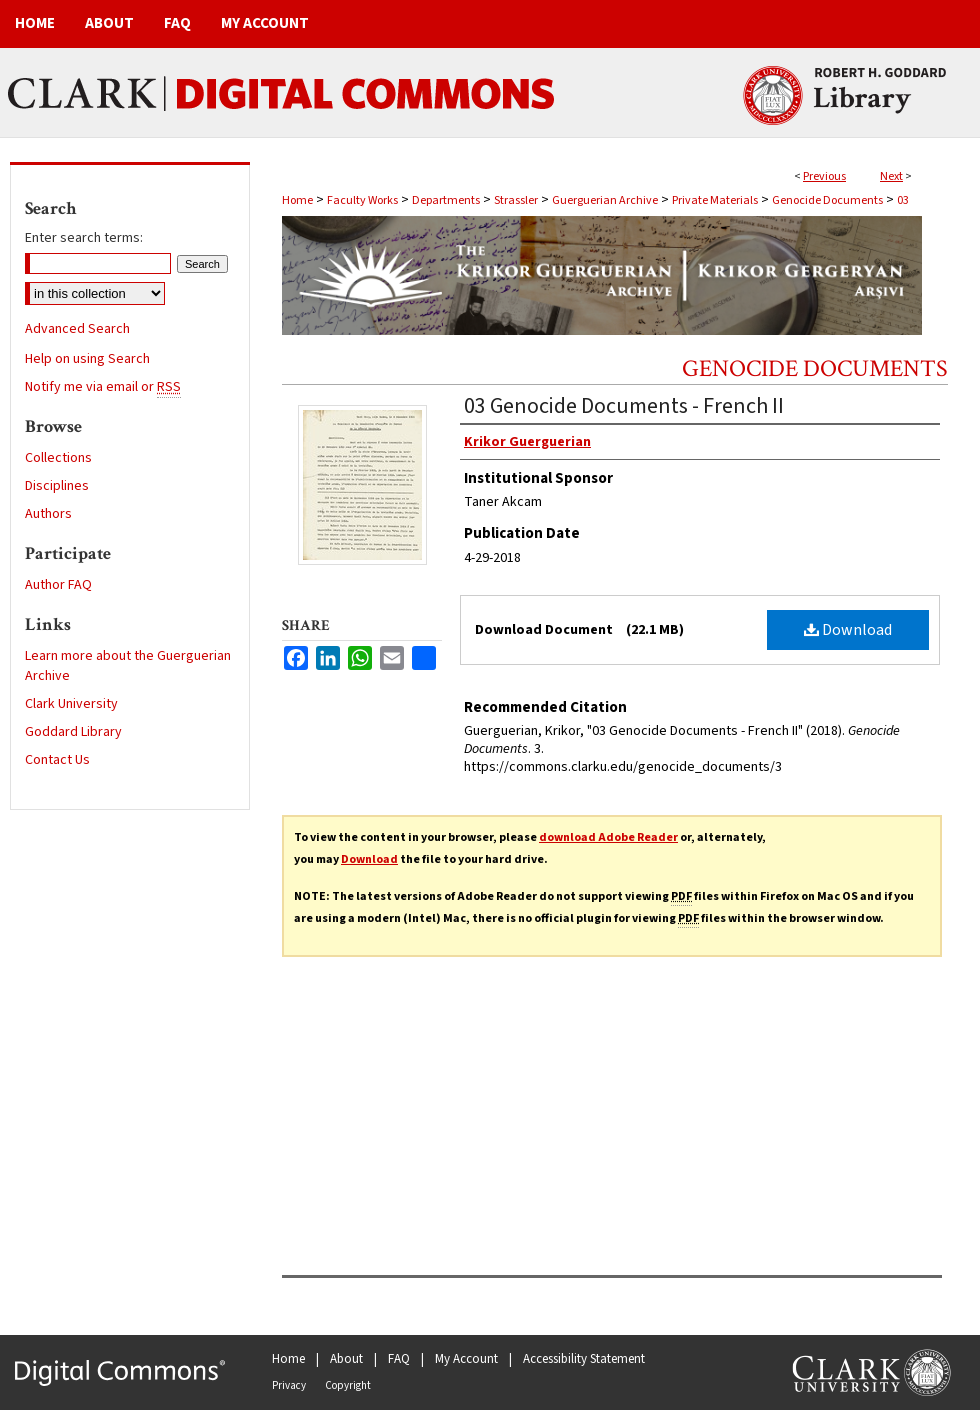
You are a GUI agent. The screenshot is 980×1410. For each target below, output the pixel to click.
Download (848, 630)
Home (297, 200)
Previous (824, 176)
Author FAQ (58, 585)
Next (891, 176)
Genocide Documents (827, 200)
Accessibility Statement (584, 1359)
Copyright (348, 1385)
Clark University (71, 704)
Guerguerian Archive (605, 200)
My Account (466, 1359)
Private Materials (715, 200)
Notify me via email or (103, 387)
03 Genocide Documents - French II (624, 406)
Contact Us (57, 760)
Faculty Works (362, 200)
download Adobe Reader (608, 837)
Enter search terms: (84, 238)
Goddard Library (73, 732)
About (346, 1359)
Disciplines (57, 486)
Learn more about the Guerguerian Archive (128, 666)
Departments (446, 200)
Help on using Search (87, 359)
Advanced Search (77, 329)
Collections (58, 458)
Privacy (289, 1385)
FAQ (399, 1359)
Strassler (516, 200)
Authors (48, 514)
